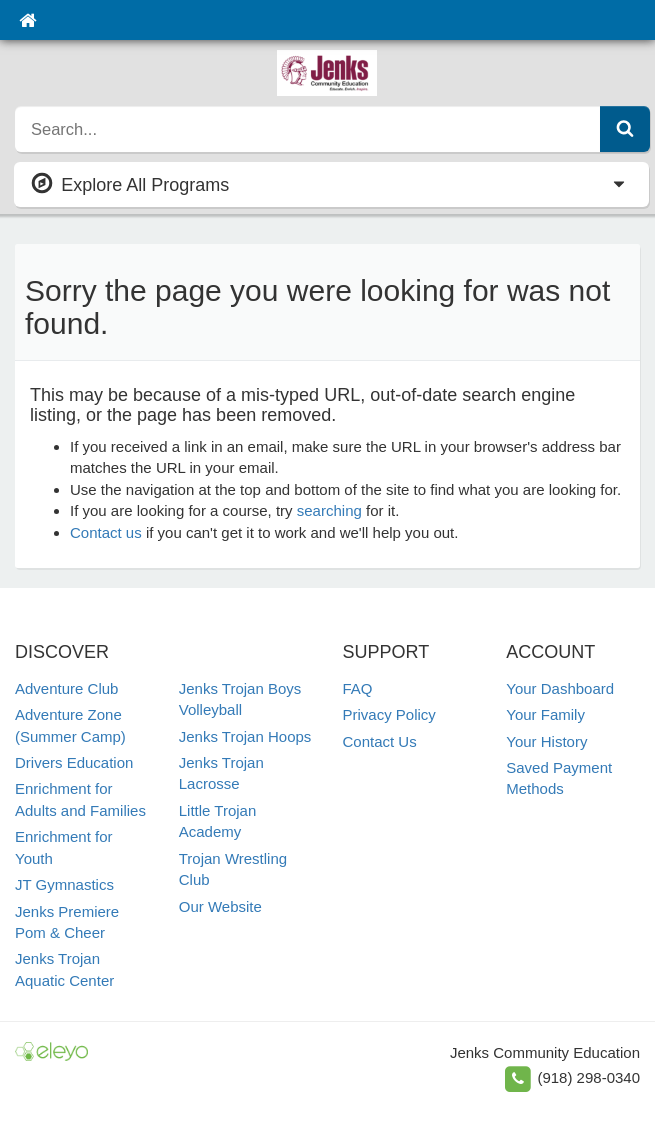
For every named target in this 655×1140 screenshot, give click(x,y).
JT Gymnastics (64, 884)
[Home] (27, 20)
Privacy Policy (389, 714)
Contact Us (380, 741)
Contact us (106, 532)
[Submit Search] (625, 129)
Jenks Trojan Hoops (245, 736)
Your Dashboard (560, 688)
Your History (546, 741)
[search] (308, 129)
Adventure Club (66, 688)
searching (329, 510)
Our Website (220, 906)
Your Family (545, 714)
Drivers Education (74, 762)
